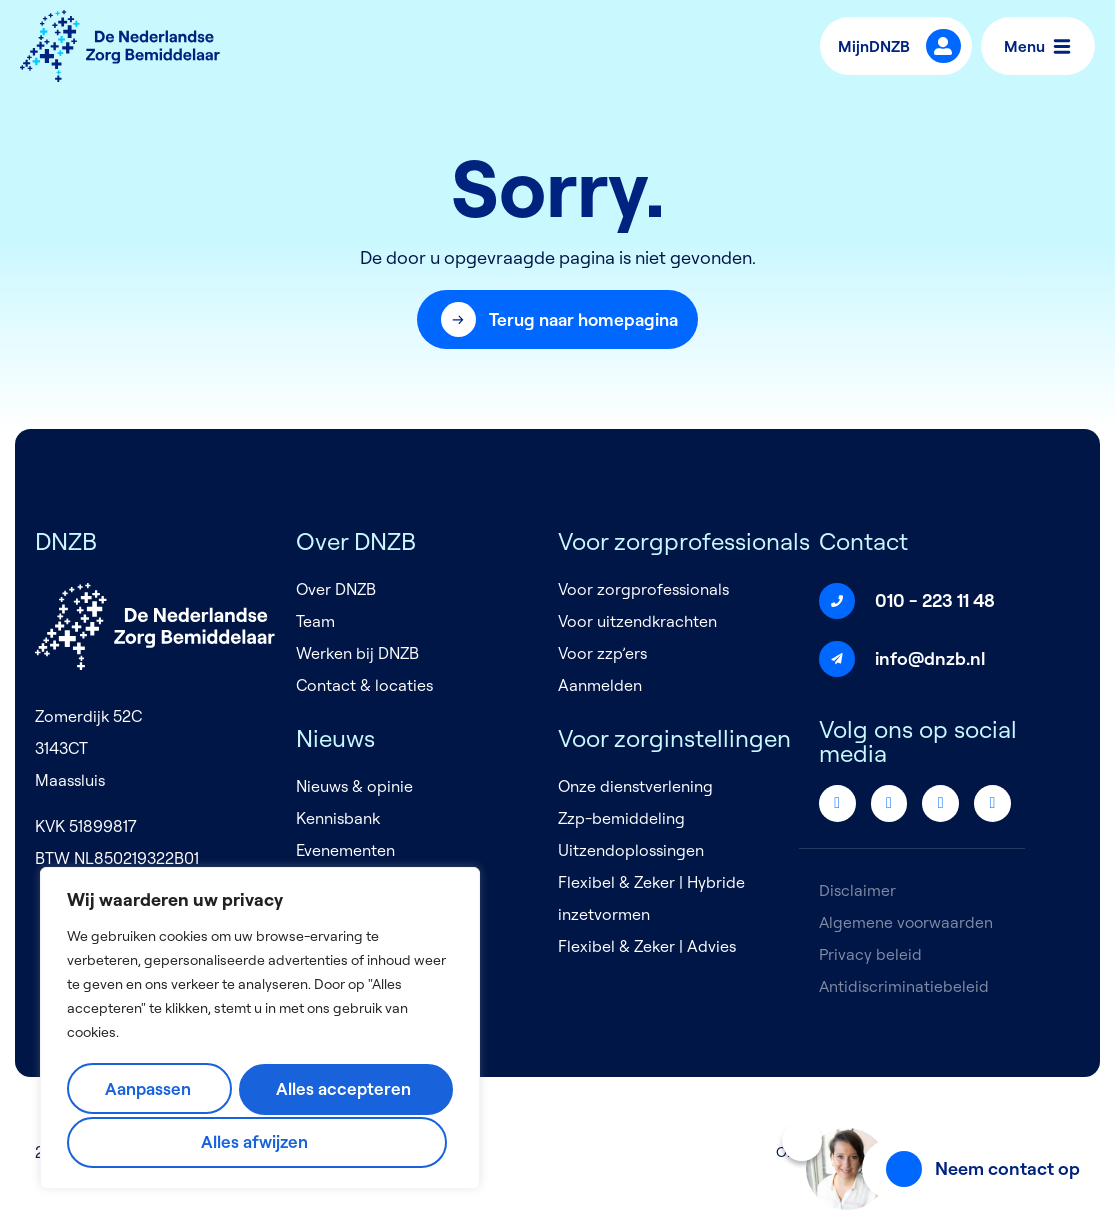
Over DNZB (336, 590)
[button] (557, 320)
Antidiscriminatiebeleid (904, 987)
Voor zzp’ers (602, 654)
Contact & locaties (364, 686)
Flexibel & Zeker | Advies (647, 947)
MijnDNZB (879, 46)
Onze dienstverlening (635, 787)
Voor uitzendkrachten (637, 622)
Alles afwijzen (345, 1089)
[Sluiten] (802, 1141)
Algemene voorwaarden (907, 923)
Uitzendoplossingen (631, 851)
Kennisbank (338, 819)
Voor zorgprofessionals (643, 590)
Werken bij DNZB (357, 654)
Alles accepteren (258, 1141)
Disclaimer (857, 891)
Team (315, 622)
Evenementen (345, 851)
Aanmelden (600, 686)
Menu (1037, 46)
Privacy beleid (871, 955)
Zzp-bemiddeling (621, 819)
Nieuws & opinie (354, 787)
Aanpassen (152, 1089)
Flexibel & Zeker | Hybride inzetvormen (651, 899)
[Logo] (120, 46)
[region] (260, 1030)
